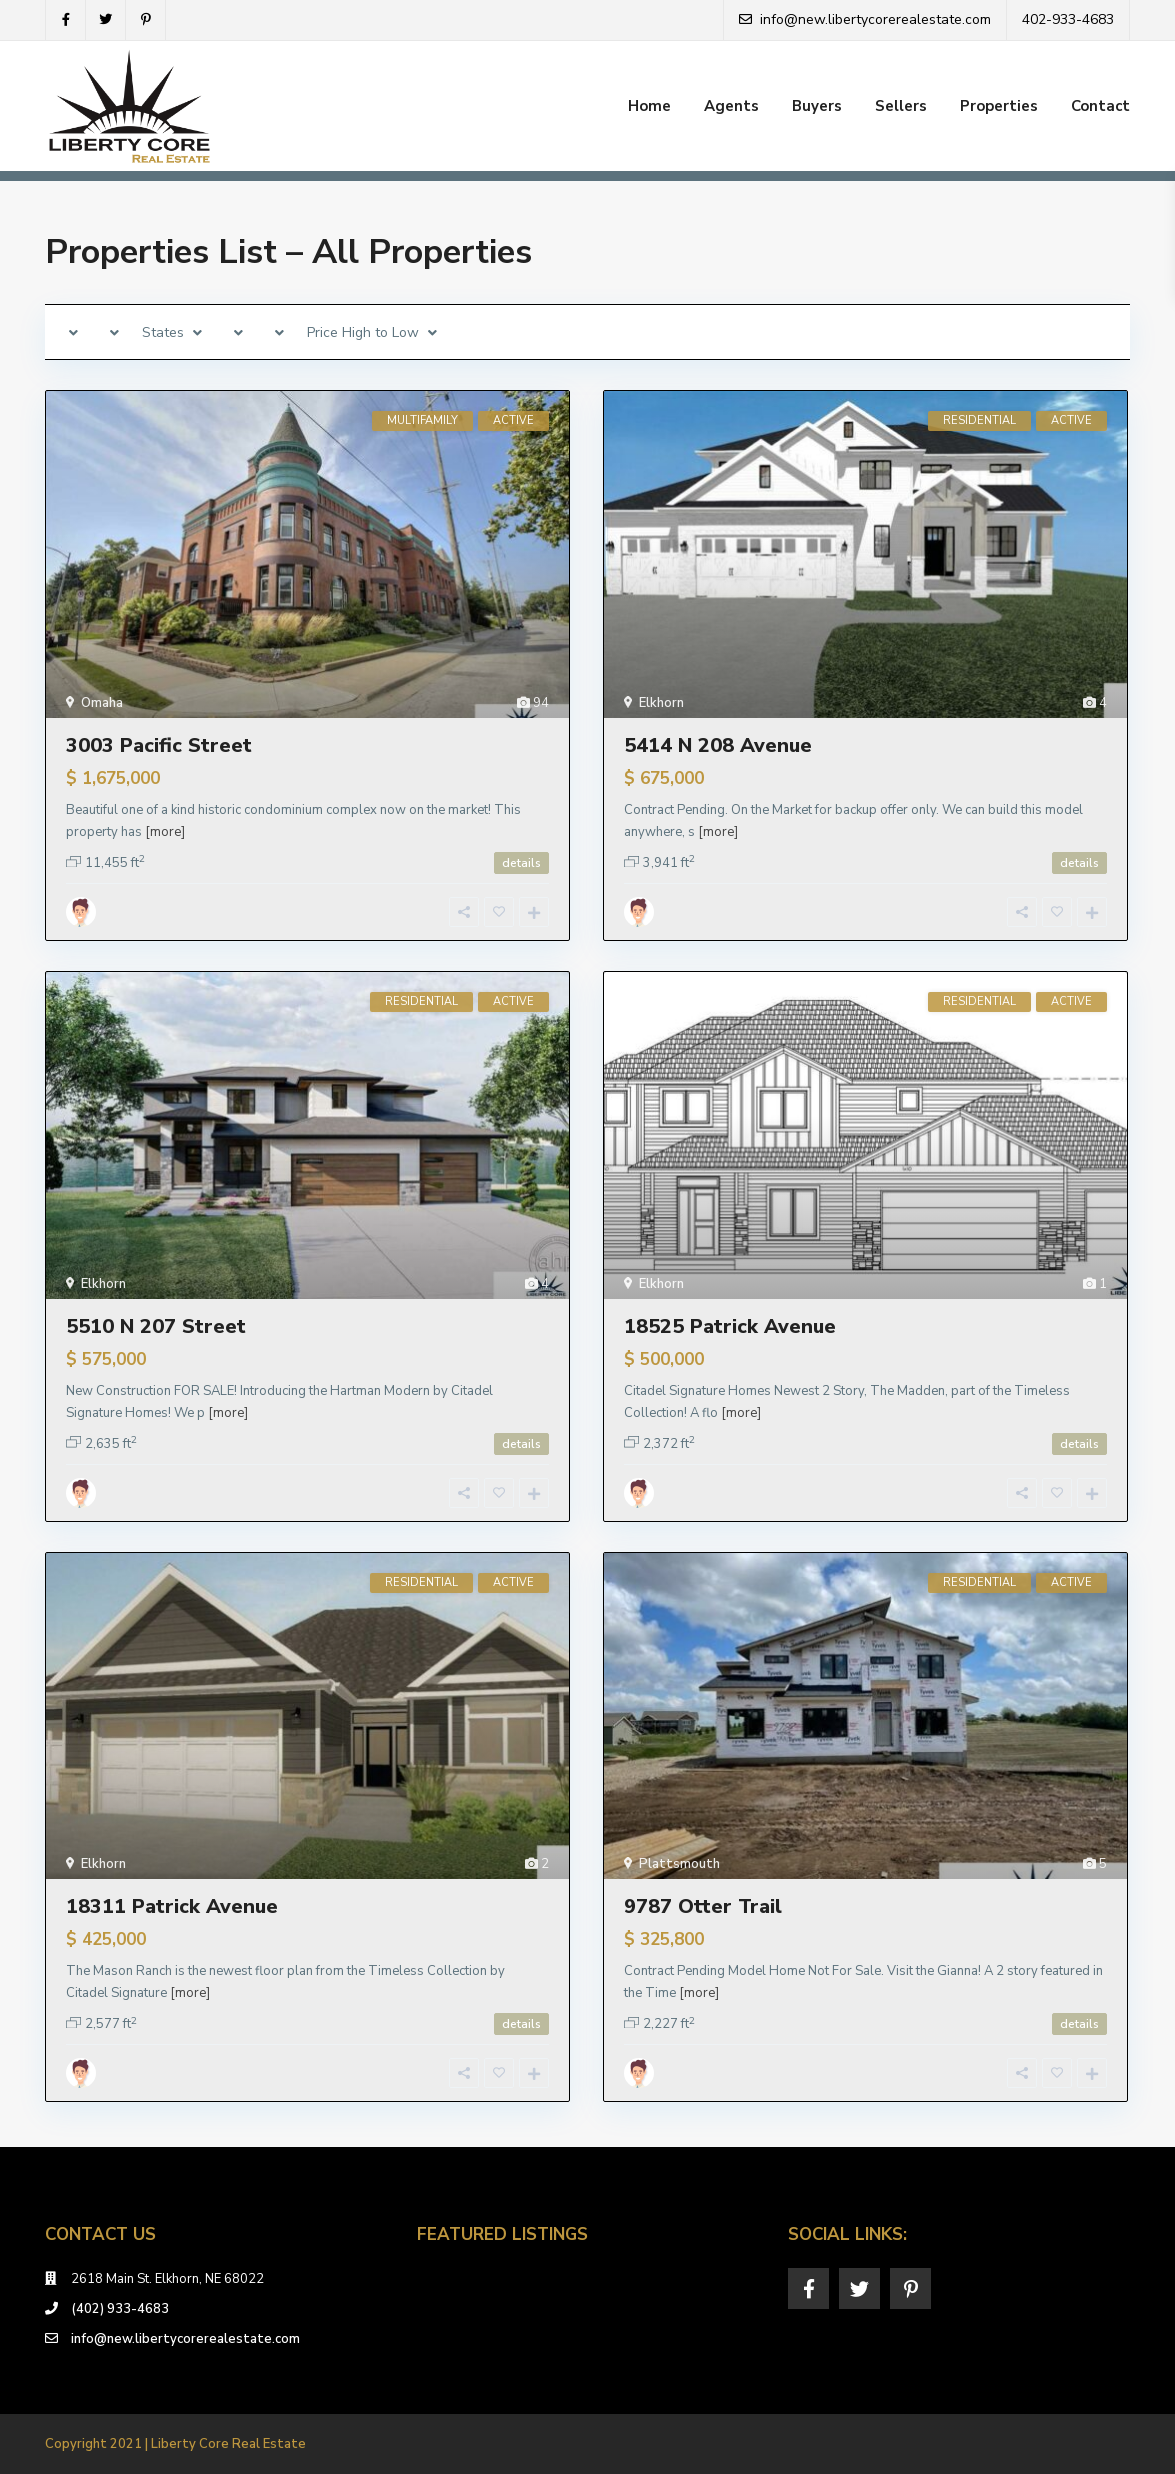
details (521, 863)
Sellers (901, 106)
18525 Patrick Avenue (730, 1326)
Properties (999, 106)
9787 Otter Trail (703, 1906)
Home (649, 106)
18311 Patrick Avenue (172, 1906)
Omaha (102, 703)
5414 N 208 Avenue (718, 745)
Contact (1100, 106)
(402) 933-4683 (120, 2309)
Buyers (817, 106)
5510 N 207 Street (156, 1326)
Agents (731, 106)
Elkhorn (661, 703)
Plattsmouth (679, 1864)
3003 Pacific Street (159, 745)
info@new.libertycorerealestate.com (185, 2339)
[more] (165, 832)
